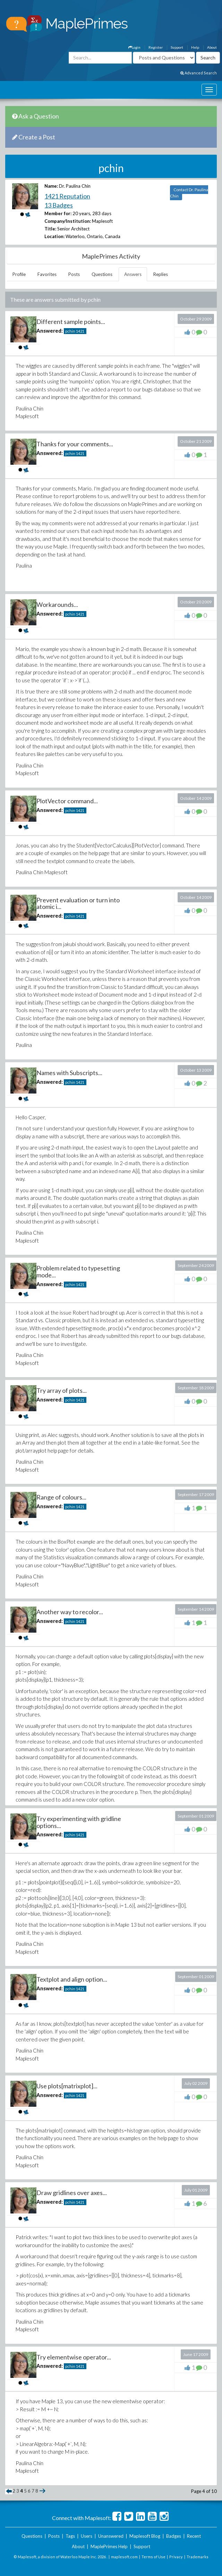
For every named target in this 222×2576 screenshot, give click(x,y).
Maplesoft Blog (144, 2536)
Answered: (49, 330)
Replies (160, 274)
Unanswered (110, 2536)
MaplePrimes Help (109, 2546)
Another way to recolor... (69, 1612)
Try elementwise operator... (73, 2357)
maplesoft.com (124, 2556)
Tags (70, 2536)
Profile (19, 274)
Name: (51, 186)
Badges (173, 2536)
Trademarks (197, 2556)
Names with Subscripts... (69, 1072)
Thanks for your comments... (74, 444)
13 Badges (58, 205)
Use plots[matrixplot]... (66, 2086)
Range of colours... (61, 1497)
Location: (54, 236)
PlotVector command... (67, 801)
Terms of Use (153, 2556)
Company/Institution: (67, 221)
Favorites (47, 274)
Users (86, 2536)
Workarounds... (57, 604)
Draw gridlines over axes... (71, 2192)
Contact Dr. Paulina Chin (189, 192)
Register (155, 47)
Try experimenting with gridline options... (78, 1822)
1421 (80, 331)
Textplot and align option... (71, 1979)
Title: (50, 228)
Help (195, 47)
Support (177, 47)
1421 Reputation (67, 196)
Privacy (176, 2556)
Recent (194, 2536)
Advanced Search (198, 73)
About (212, 47)
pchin (70, 331)
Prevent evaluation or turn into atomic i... (78, 903)
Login (134, 47)
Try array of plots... (61, 1390)
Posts (74, 274)
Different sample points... (70, 321)
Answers (133, 274)
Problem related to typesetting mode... (78, 1271)
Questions (102, 274)
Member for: (57, 213)
